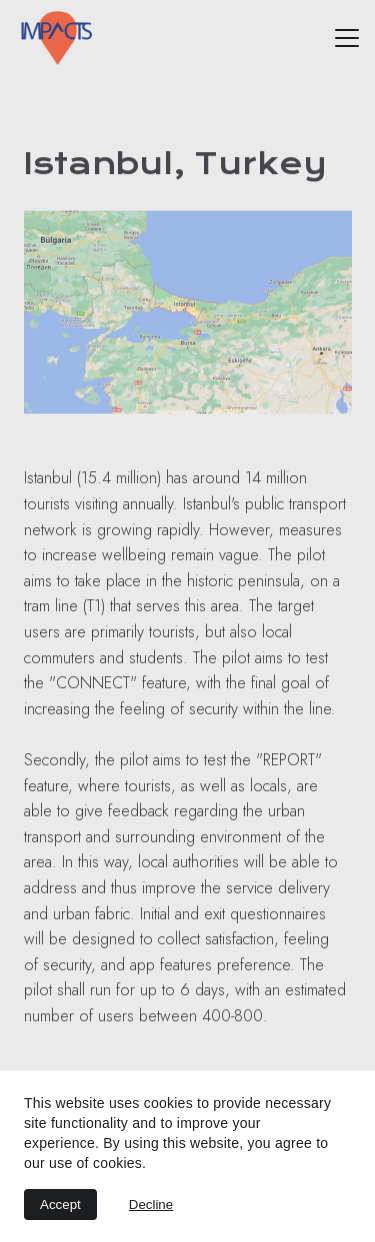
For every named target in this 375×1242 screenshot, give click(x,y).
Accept (60, 1204)
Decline (151, 1204)
